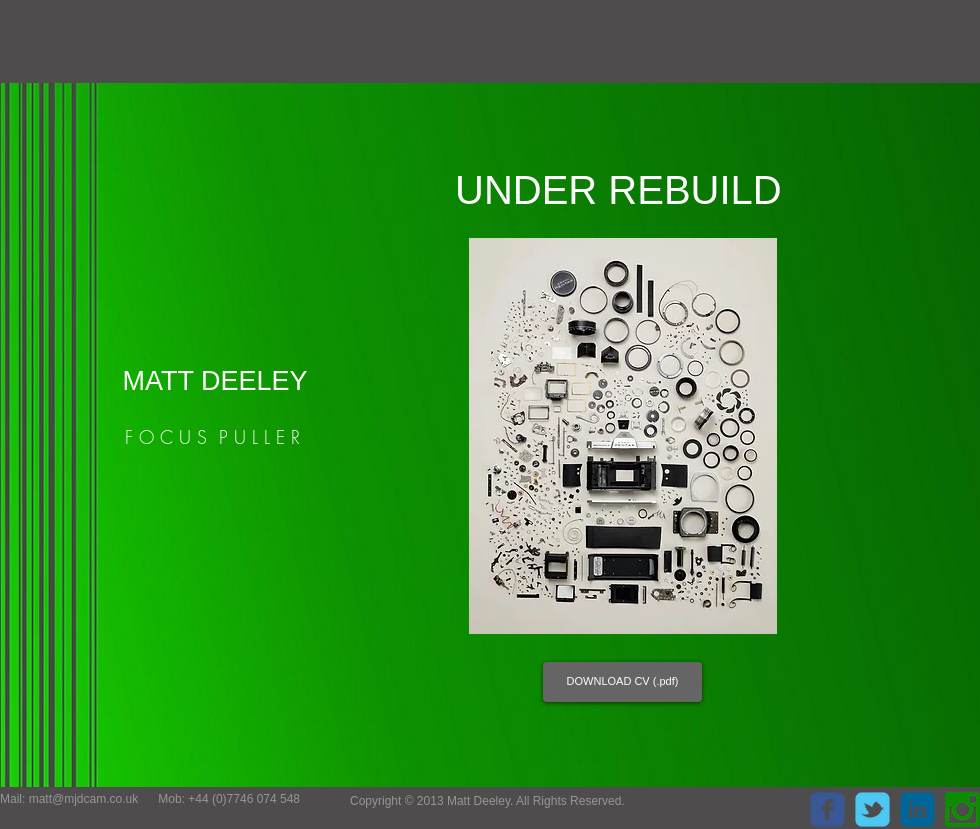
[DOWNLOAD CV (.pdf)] (622, 682)
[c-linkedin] (917, 809)
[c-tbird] (872, 809)
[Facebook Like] (719, 804)
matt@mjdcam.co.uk (84, 799)
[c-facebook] (827, 809)
